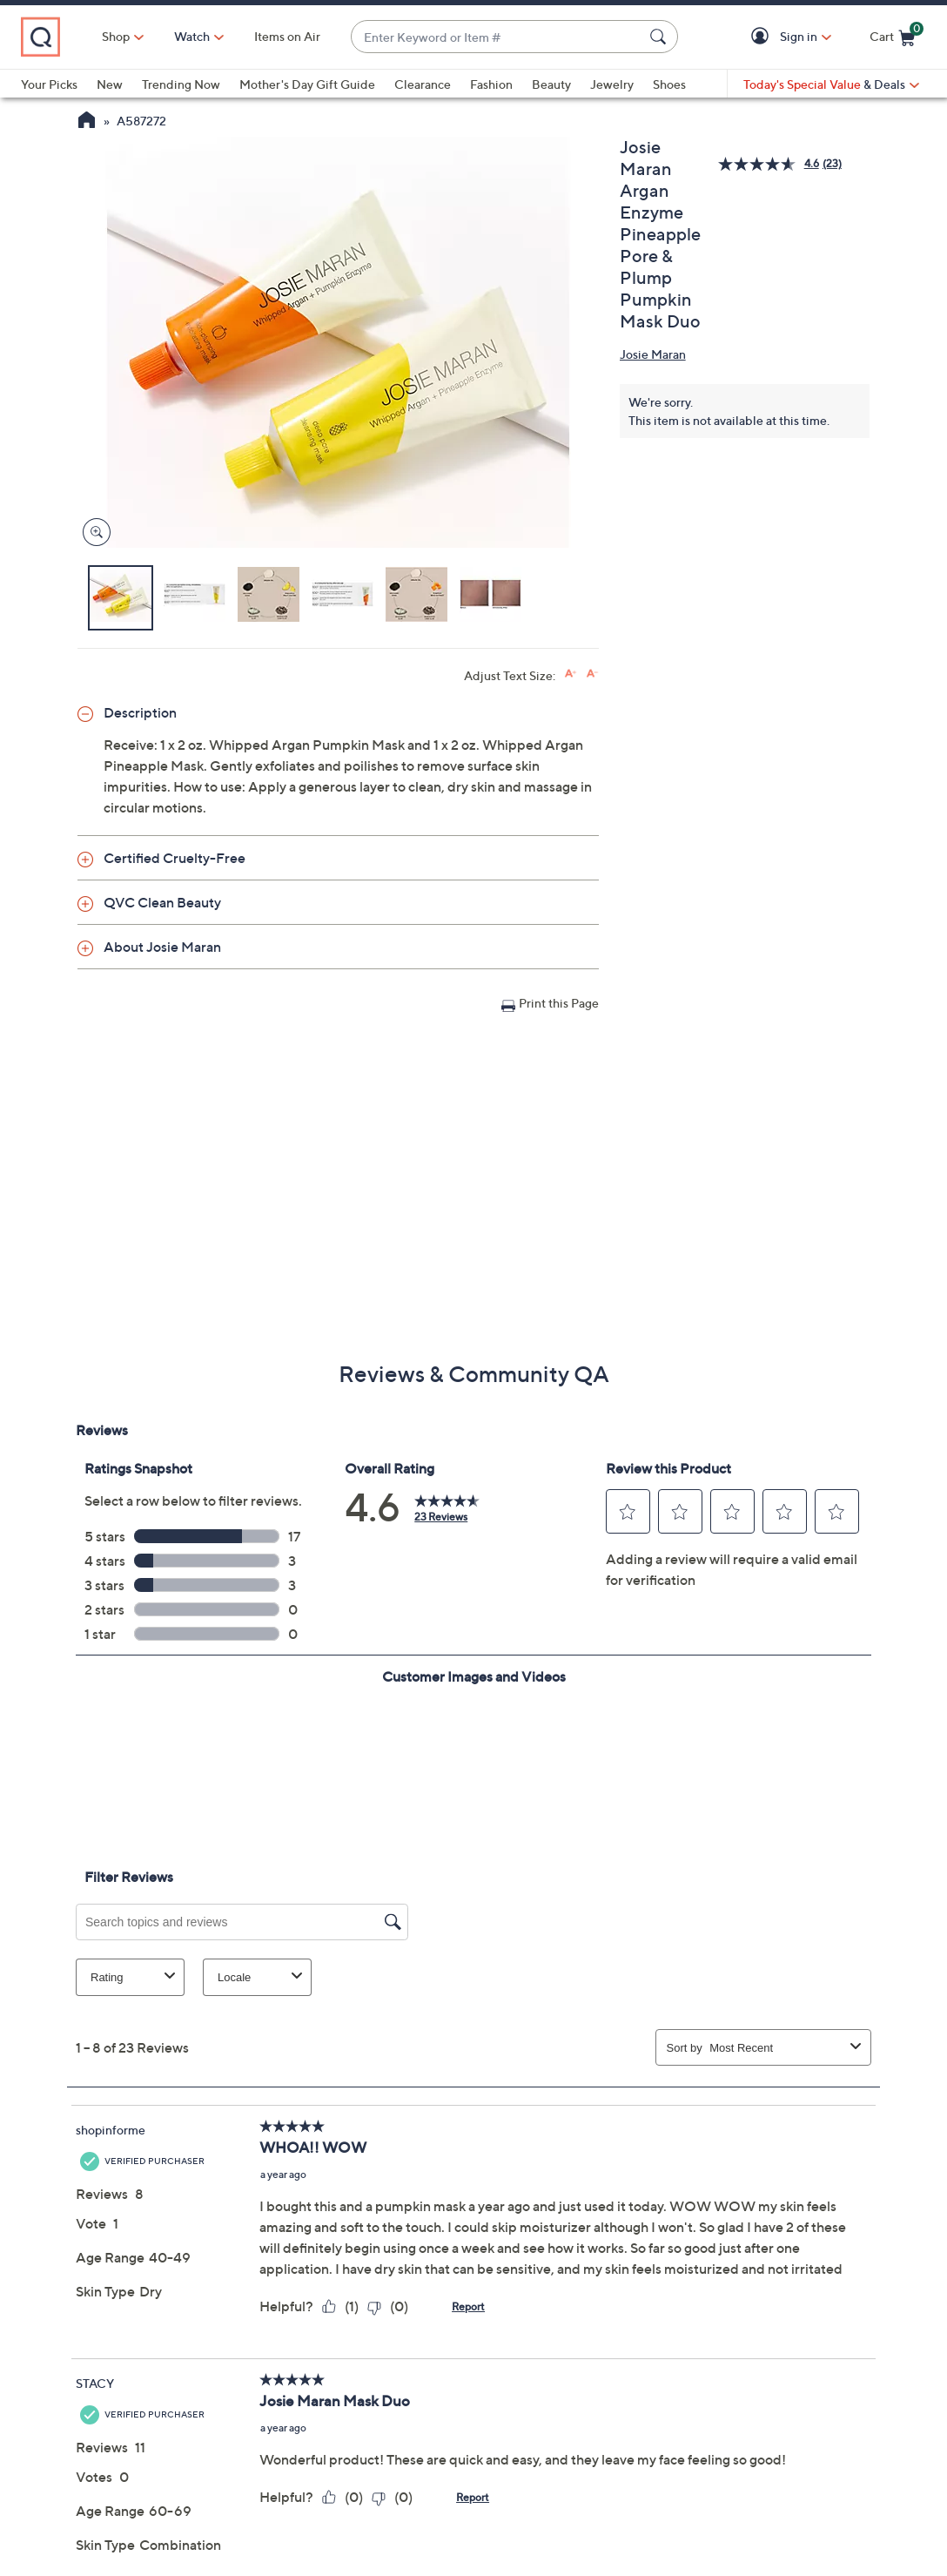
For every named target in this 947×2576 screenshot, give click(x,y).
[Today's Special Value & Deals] (831, 84)
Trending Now (181, 84)
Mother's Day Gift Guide (307, 84)
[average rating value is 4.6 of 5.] (770, 164)
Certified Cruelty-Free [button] (174, 858)
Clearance (422, 84)
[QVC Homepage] (86, 121)
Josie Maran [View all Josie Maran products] (653, 354)
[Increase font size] (570, 673)
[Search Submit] (660, 36)
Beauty (551, 84)
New (110, 84)
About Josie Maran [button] (162, 946)
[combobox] (497, 37)
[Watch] (192, 36)
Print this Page (559, 1002)
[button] (763, 37)
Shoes (669, 84)
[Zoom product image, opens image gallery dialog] (92, 532)
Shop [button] (116, 36)
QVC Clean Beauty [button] (162, 902)
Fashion (491, 84)
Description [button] (140, 712)
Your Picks (49, 84)
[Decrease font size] (592, 673)
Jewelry (612, 84)
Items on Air (287, 36)
